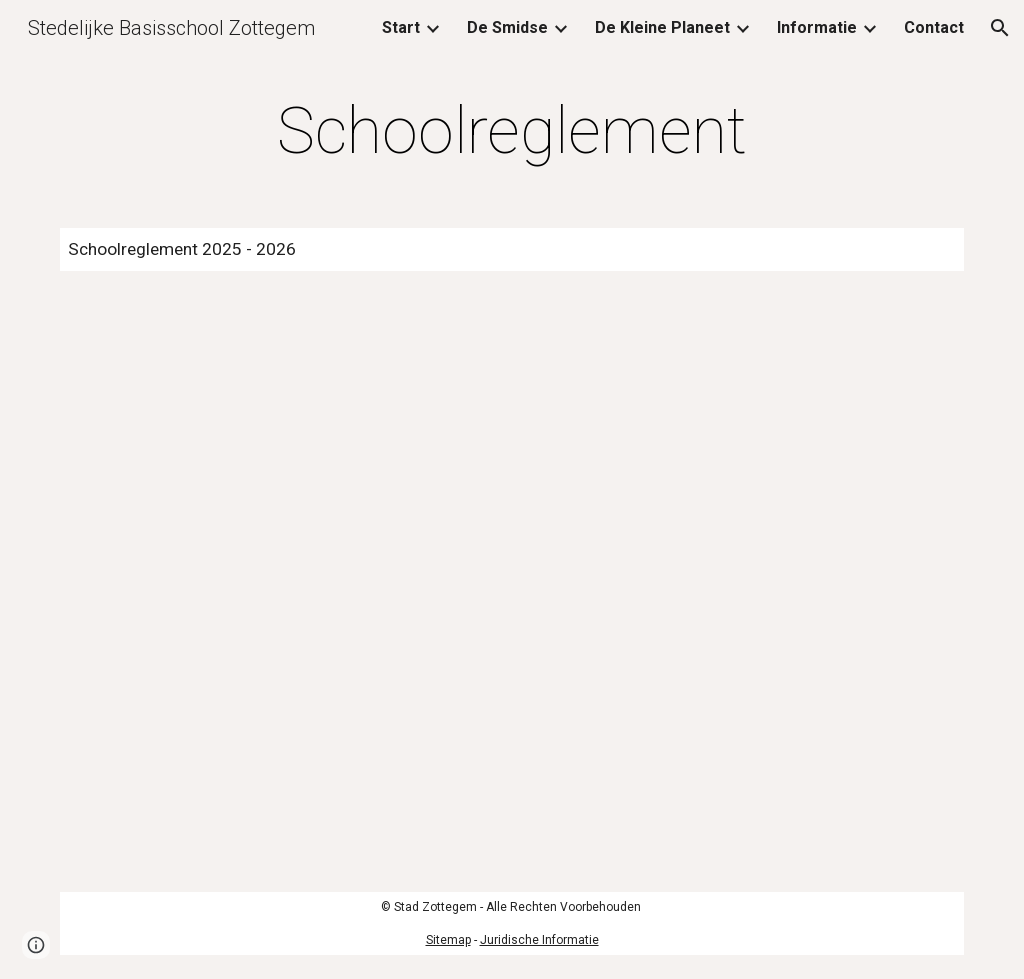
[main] (511, 132)
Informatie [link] (817, 27)
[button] (1000, 28)
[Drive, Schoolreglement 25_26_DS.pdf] (512, 581)
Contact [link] (934, 27)
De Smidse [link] (507, 27)
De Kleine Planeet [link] (662, 27)
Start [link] (401, 27)
